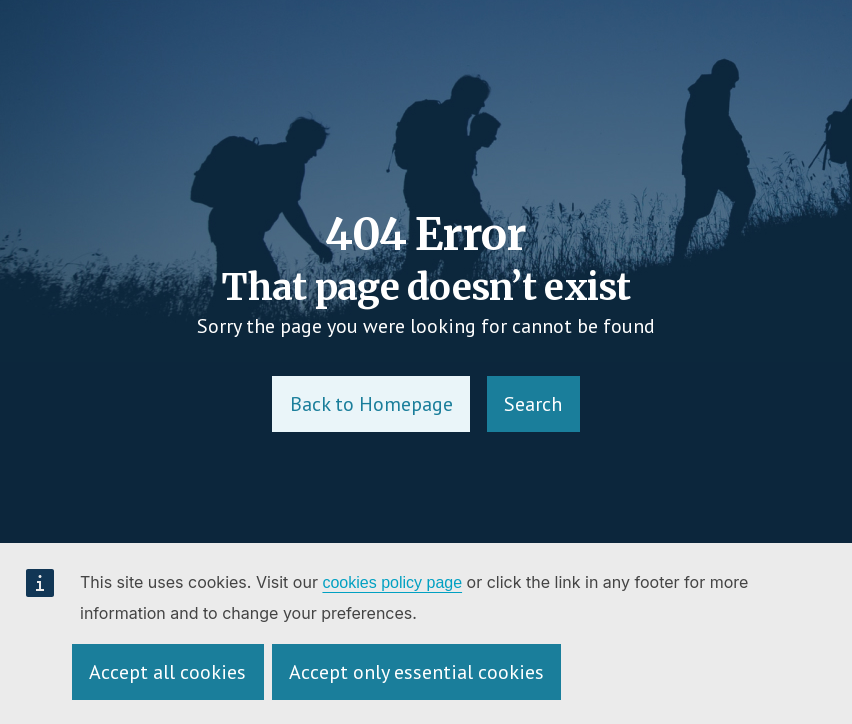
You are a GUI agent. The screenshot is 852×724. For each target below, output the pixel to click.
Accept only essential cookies (416, 672)
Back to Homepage (371, 404)
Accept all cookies (167, 672)
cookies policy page (392, 582)
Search (533, 404)
